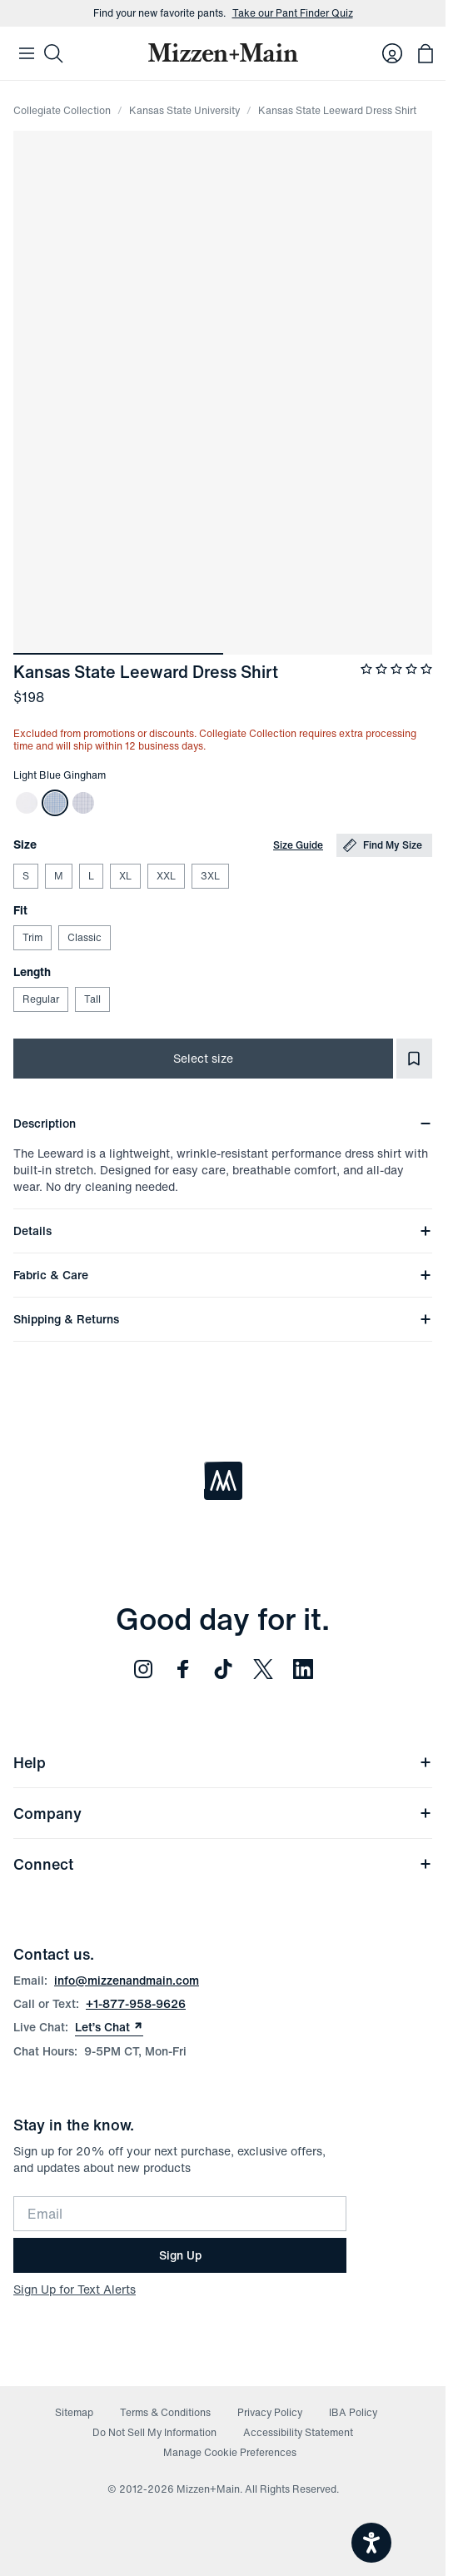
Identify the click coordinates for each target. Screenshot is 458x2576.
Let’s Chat (109, 2027)
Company (222, 1813)
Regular (40, 999)
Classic (84, 937)
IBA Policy (353, 2412)
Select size (203, 1058)
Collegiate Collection (62, 110)
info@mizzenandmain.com (126, 1980)
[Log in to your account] (392, 53)
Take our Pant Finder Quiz (292, 13)
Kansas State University (184, 110)
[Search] (53, 53)
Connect (222, 1864)
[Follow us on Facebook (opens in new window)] (183, 1669)
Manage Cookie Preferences (229, 2452)
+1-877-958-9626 (136, 2003)
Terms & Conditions (165, 2412)
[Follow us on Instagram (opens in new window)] (143, 1669)
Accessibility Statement (298, 2432)
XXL (166, 876)
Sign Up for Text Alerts (74, 2289)
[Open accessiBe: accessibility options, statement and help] (371, 2543)
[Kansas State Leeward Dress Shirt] (26, 803)
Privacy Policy (269, 2412)
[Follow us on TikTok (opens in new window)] (223, 1669)
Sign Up (180, 2255)
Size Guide (298, 845)
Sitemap (74, 2412)
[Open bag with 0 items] (425, 53)
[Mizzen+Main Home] (223, 52)
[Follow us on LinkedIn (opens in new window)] (303, 1669)
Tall (92, 999)
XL (125, 876)
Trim (32, 937)
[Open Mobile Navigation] (26, 53)
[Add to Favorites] (414, 1059)
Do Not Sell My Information (154, 2432)
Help (222, 1762)
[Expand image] (222, 393)
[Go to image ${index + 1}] (118, 654)
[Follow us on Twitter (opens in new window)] (263, 1669)
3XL (210, 876)
